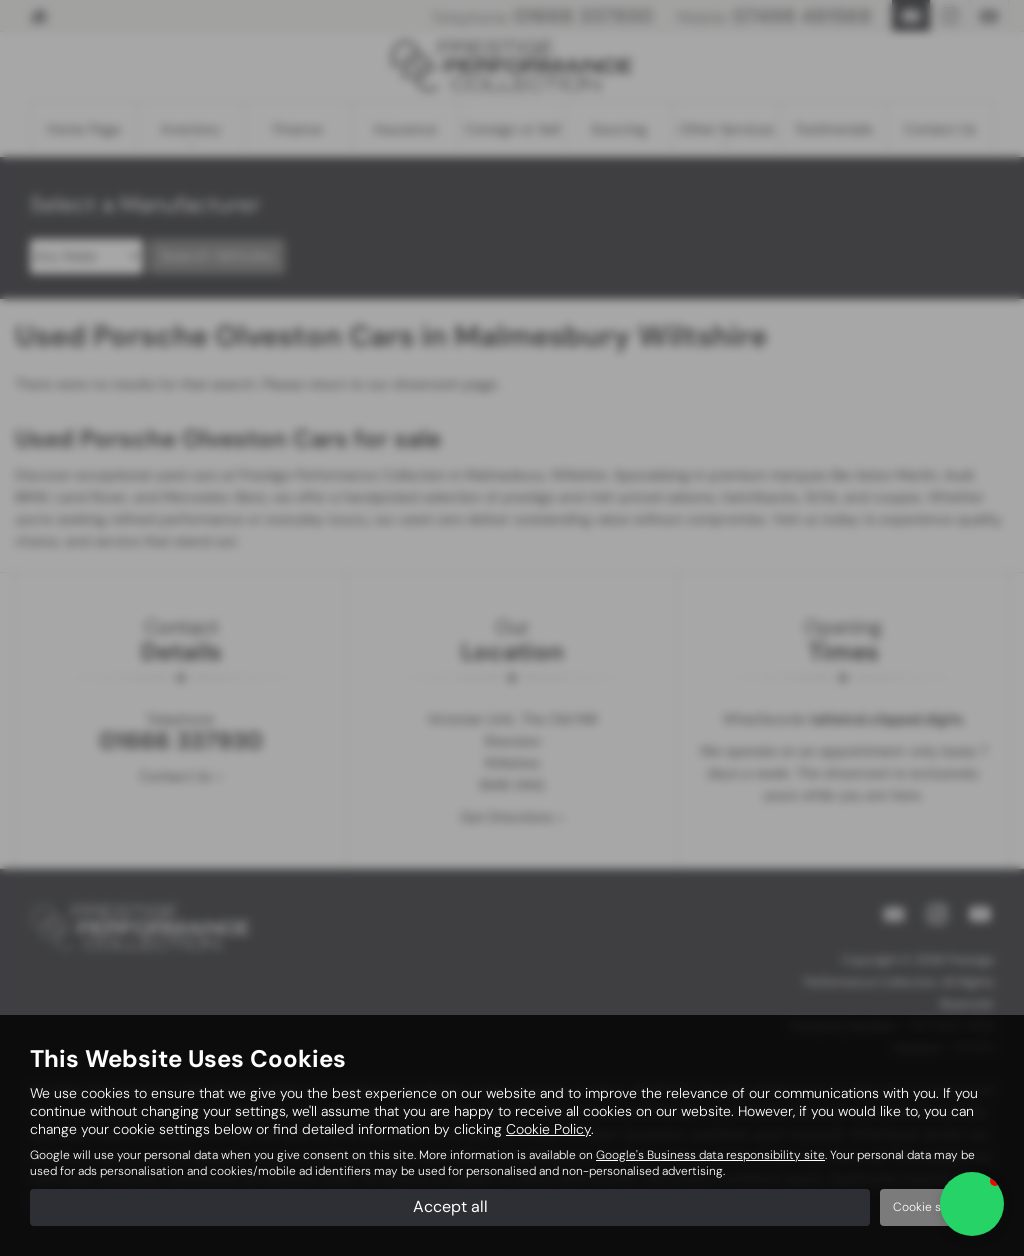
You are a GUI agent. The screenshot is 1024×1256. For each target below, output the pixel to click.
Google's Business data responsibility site (710, 1155)
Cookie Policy (548, 1129)
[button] (972, 1204)
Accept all (450, 1206)
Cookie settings (937, 1207)
